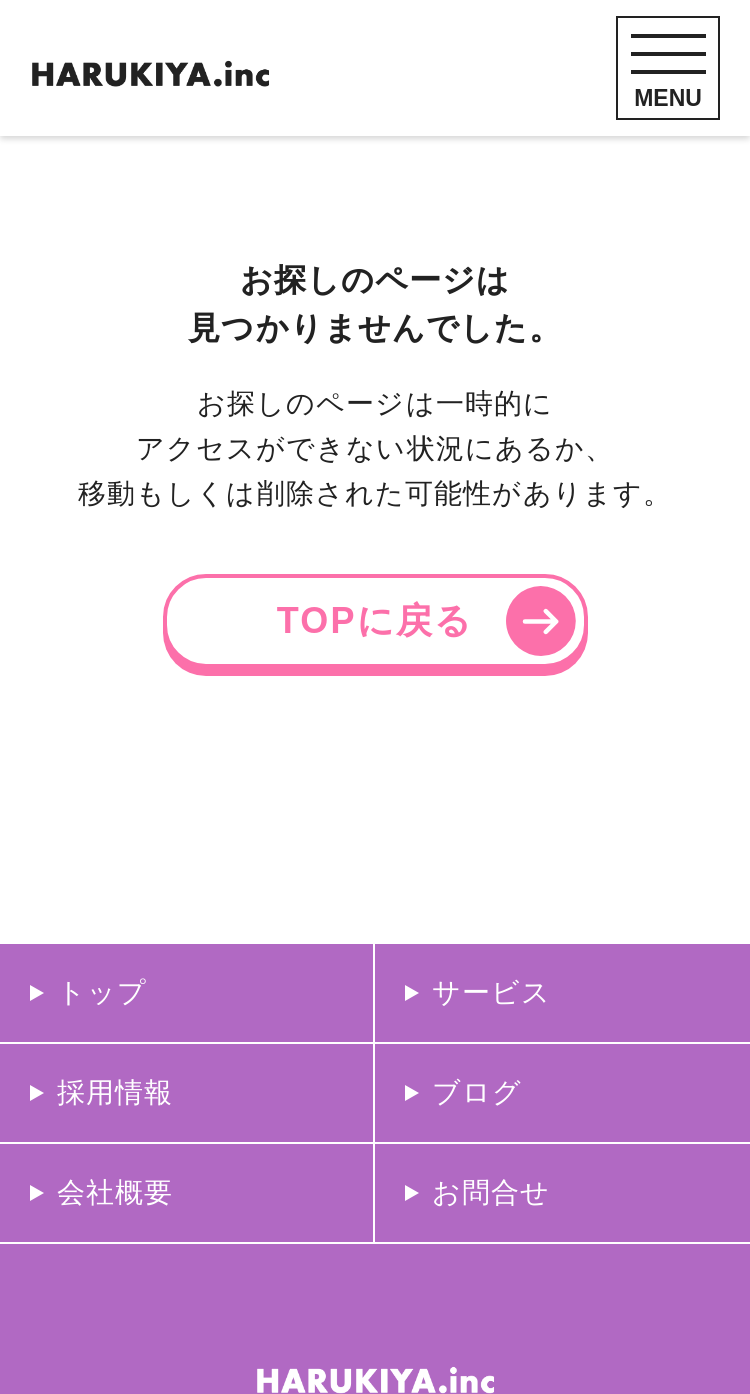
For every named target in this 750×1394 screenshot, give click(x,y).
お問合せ (491, 1192)
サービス (491, 992)
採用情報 (115, 1092)
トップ (102, 992)
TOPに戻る (375, 620)
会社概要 (115, 1192)
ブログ (477, 1092)
